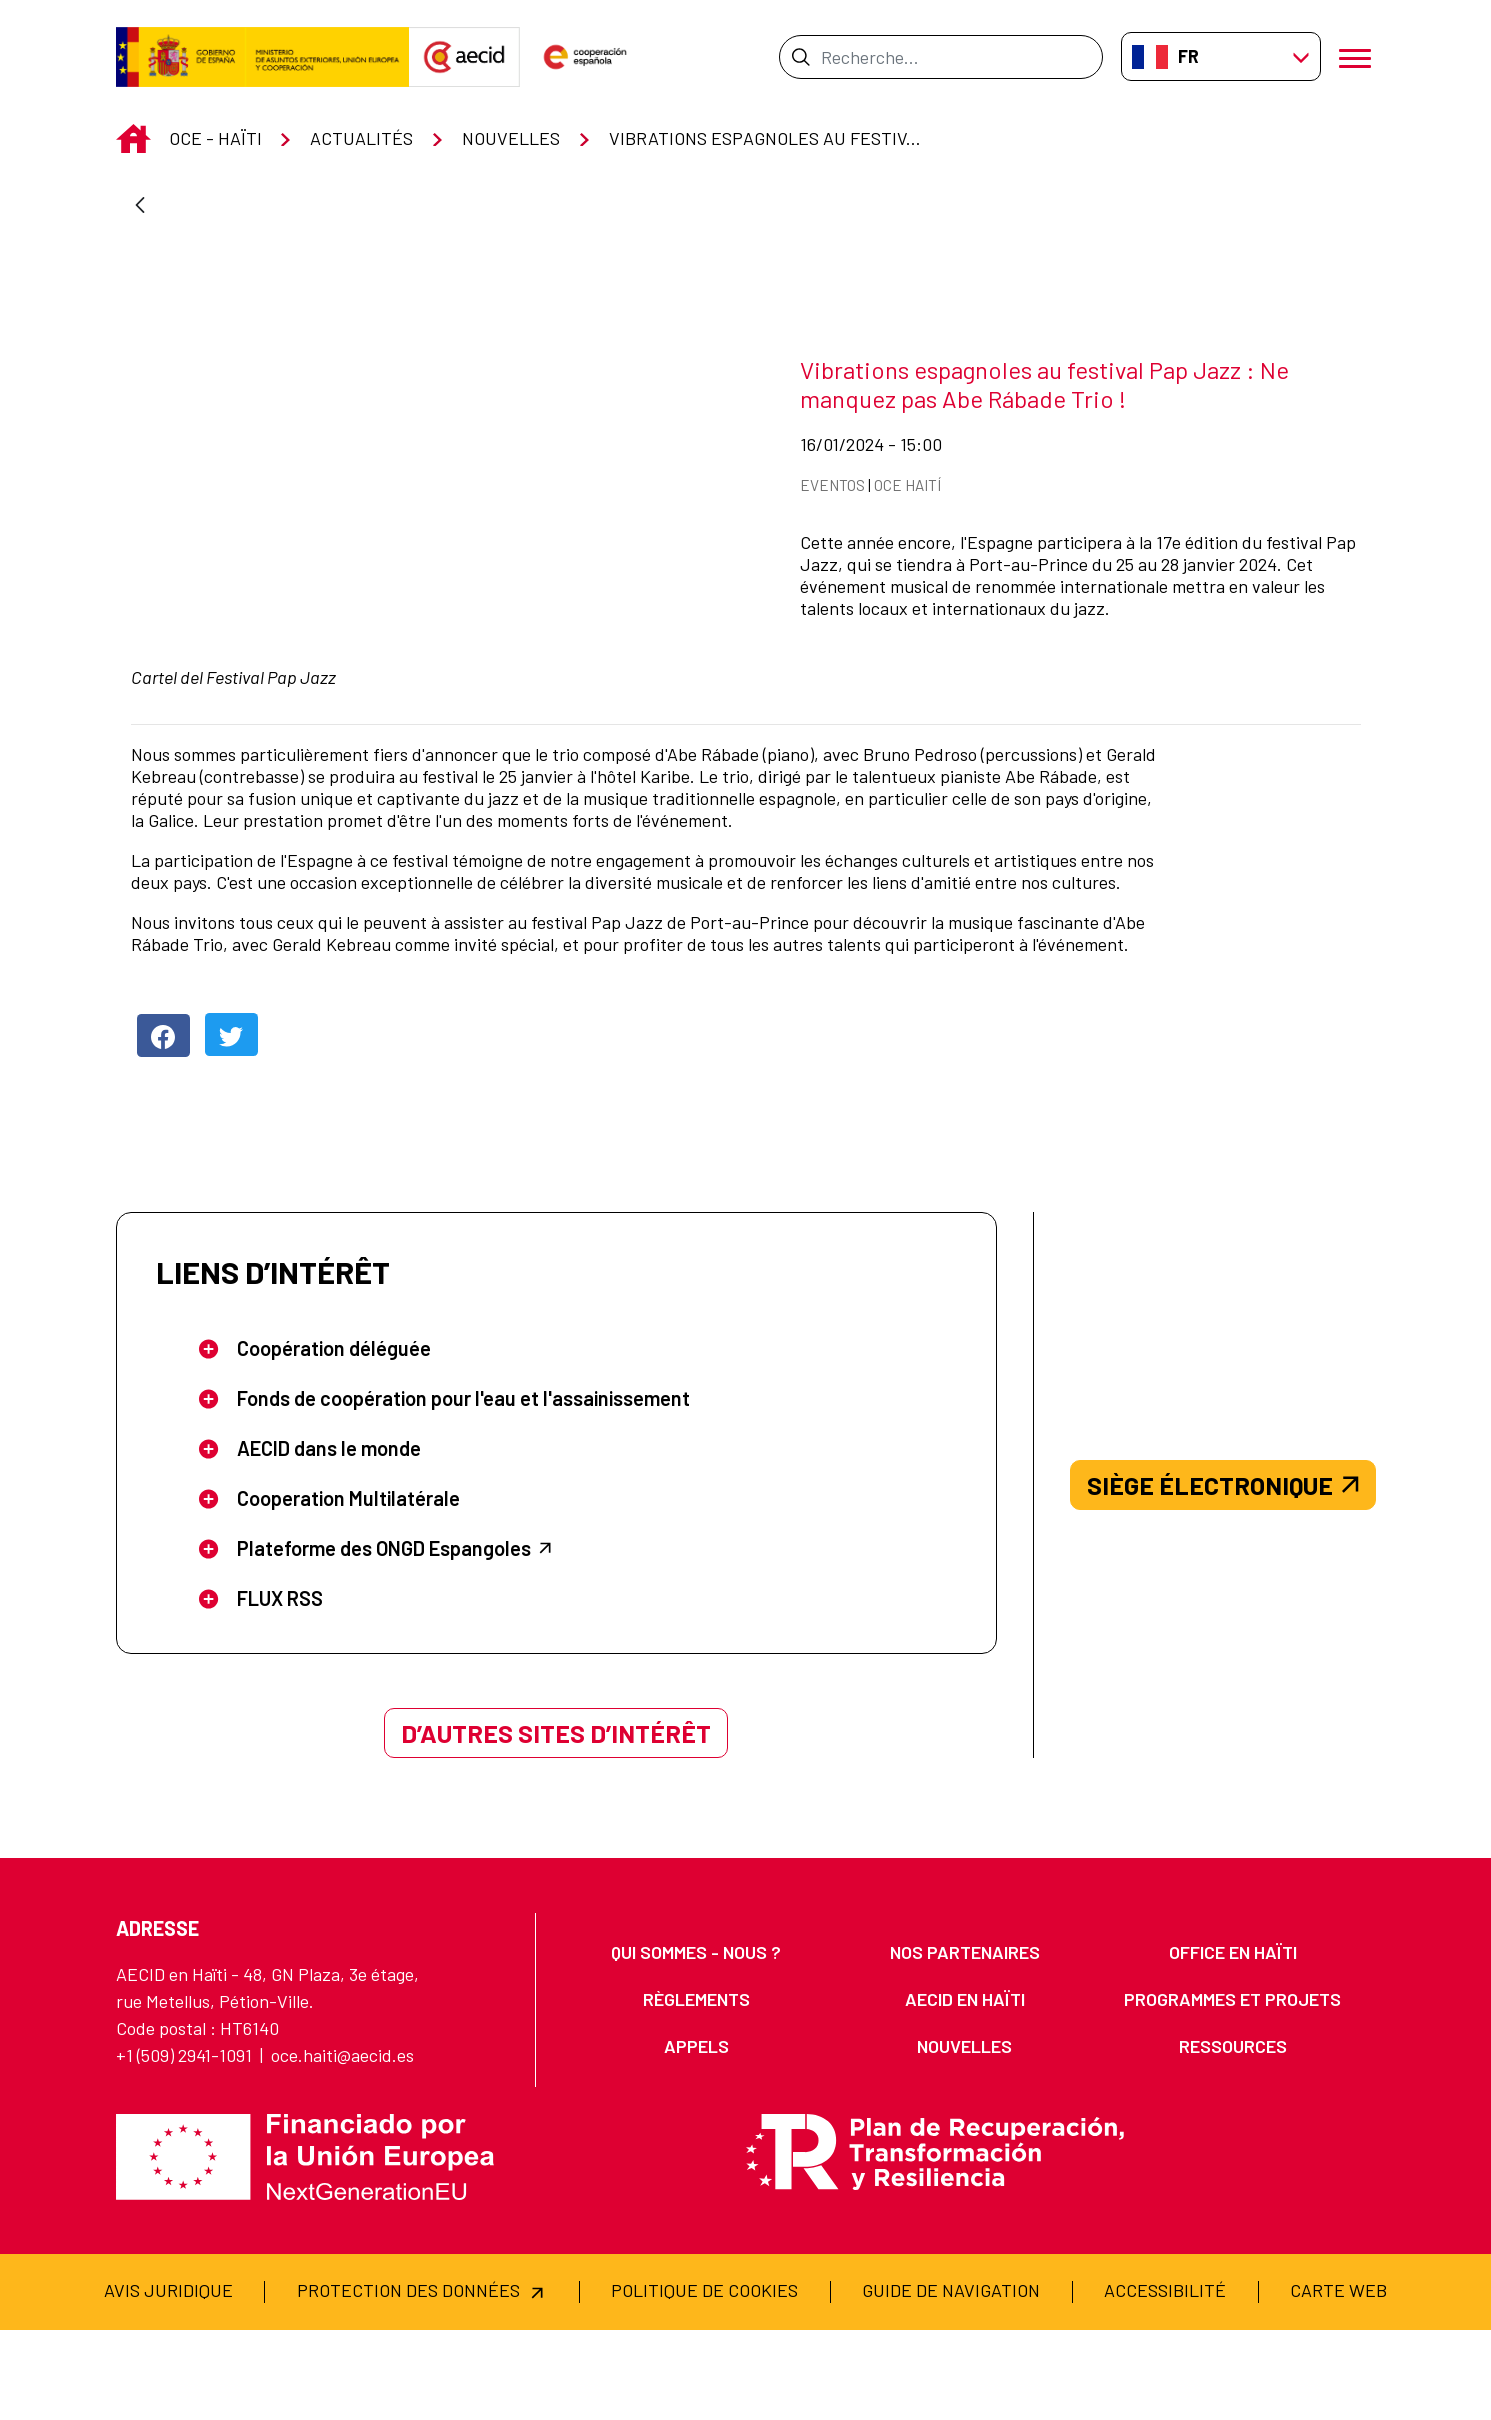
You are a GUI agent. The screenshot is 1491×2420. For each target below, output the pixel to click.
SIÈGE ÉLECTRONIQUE (1223, 1575)
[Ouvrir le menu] (1357, 56)
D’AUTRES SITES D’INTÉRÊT (556, 1823)
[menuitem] (696, 2042)
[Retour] (140, 206)
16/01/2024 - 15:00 (928, 428)
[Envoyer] (800, 57)
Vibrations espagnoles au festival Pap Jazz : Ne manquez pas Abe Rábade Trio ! (1044, 368)
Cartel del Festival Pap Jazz (233, 645)
